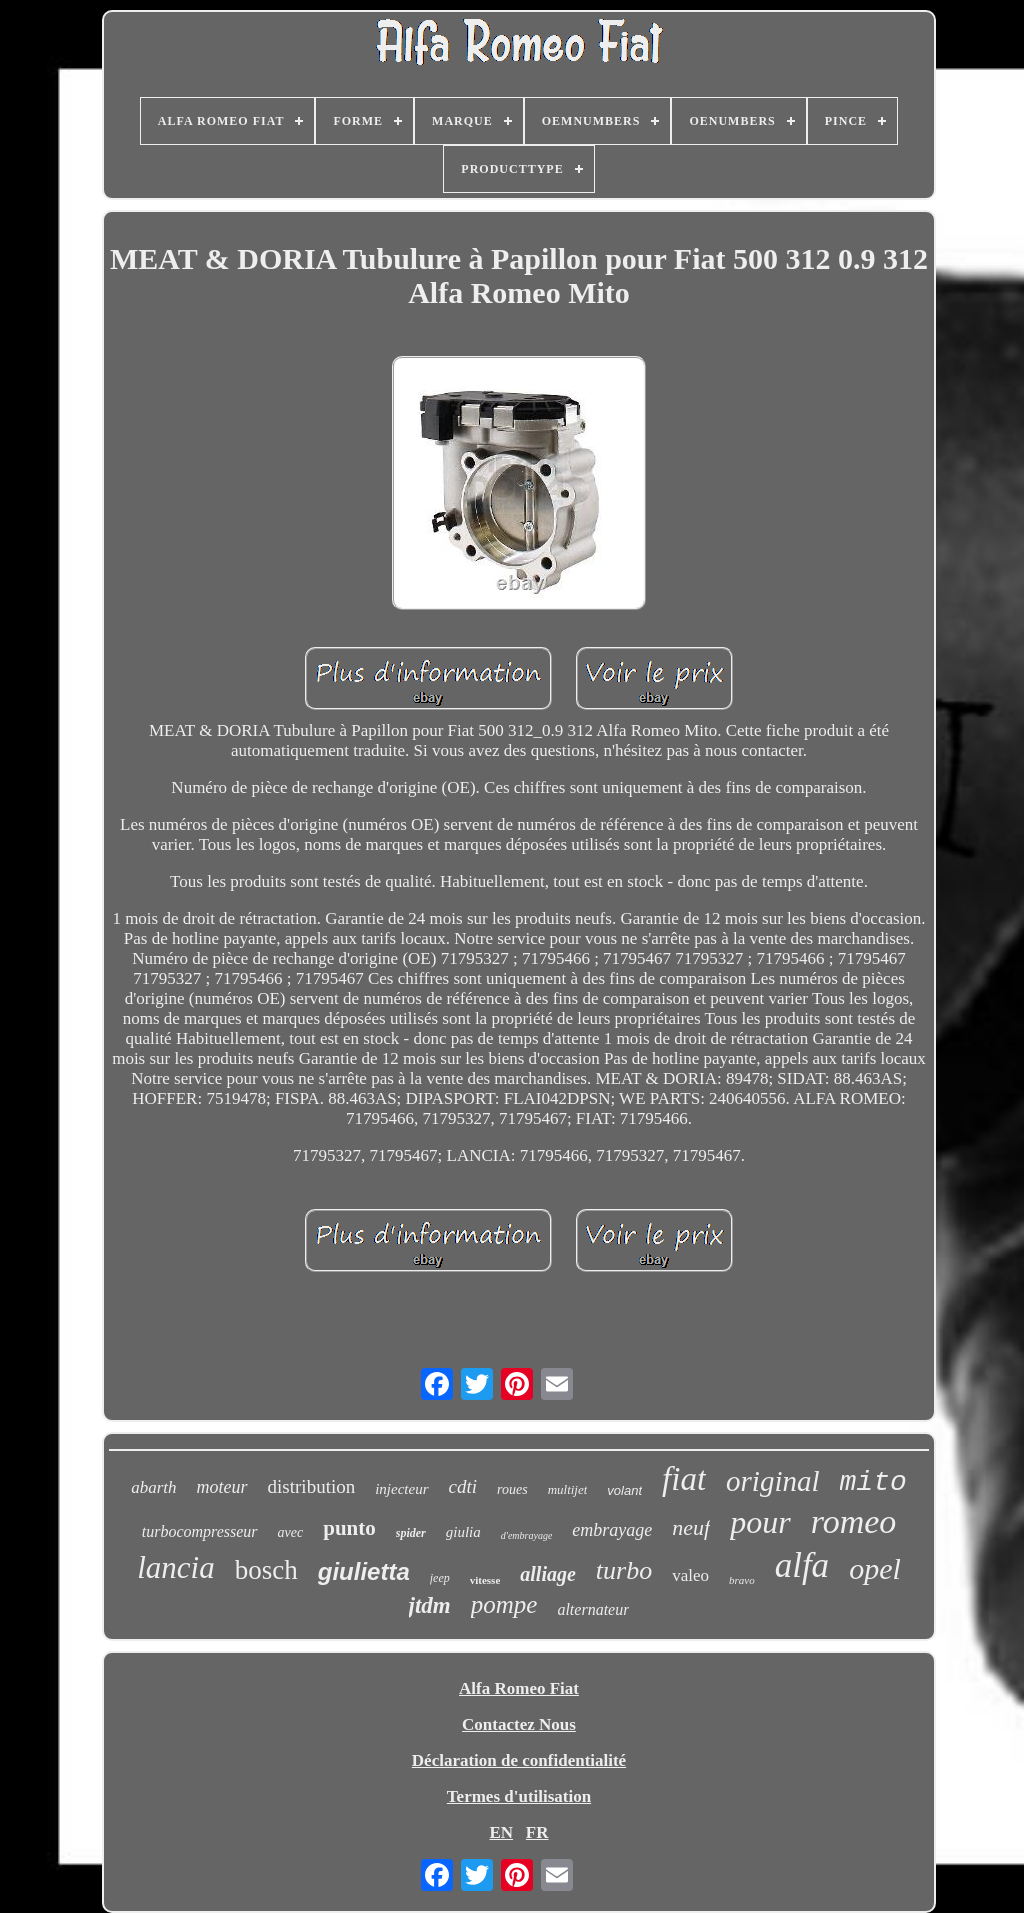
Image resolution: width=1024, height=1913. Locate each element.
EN (501, 1832)
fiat (684, 1479)
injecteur (401, 1489)
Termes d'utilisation (519, 1796)
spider (411, 1533)
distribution (312, 1486)
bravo (742, 1580)
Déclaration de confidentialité (519, 1760)
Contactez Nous (519, 1724)
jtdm (430, 1605)
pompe (504, 1604)
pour (760, 1522)
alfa (802, 1565)
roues (512, 1489)
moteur (222, 1487)
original (772, 1481)
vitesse (485, 1580)
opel (875, 1568)
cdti (463, 1486)
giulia (463, 1532)
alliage (548, 1574)
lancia (176, 1567)
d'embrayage (527, 1535)
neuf (691, 1527)
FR (537, 1832)
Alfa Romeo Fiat (519, 1688)
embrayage (612, 1530)
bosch (266, 1570)
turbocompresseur (200, 1531)
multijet (568, 1489)
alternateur (593, 1609)
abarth (153, 1487)
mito (873, 1482)
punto (349, 1528)
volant (624, 1490)
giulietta (364, 1571)
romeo (854, 1521)
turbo (624, 1570)
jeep (440, 1578)
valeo (690, 1575)
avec (291, 1532)
